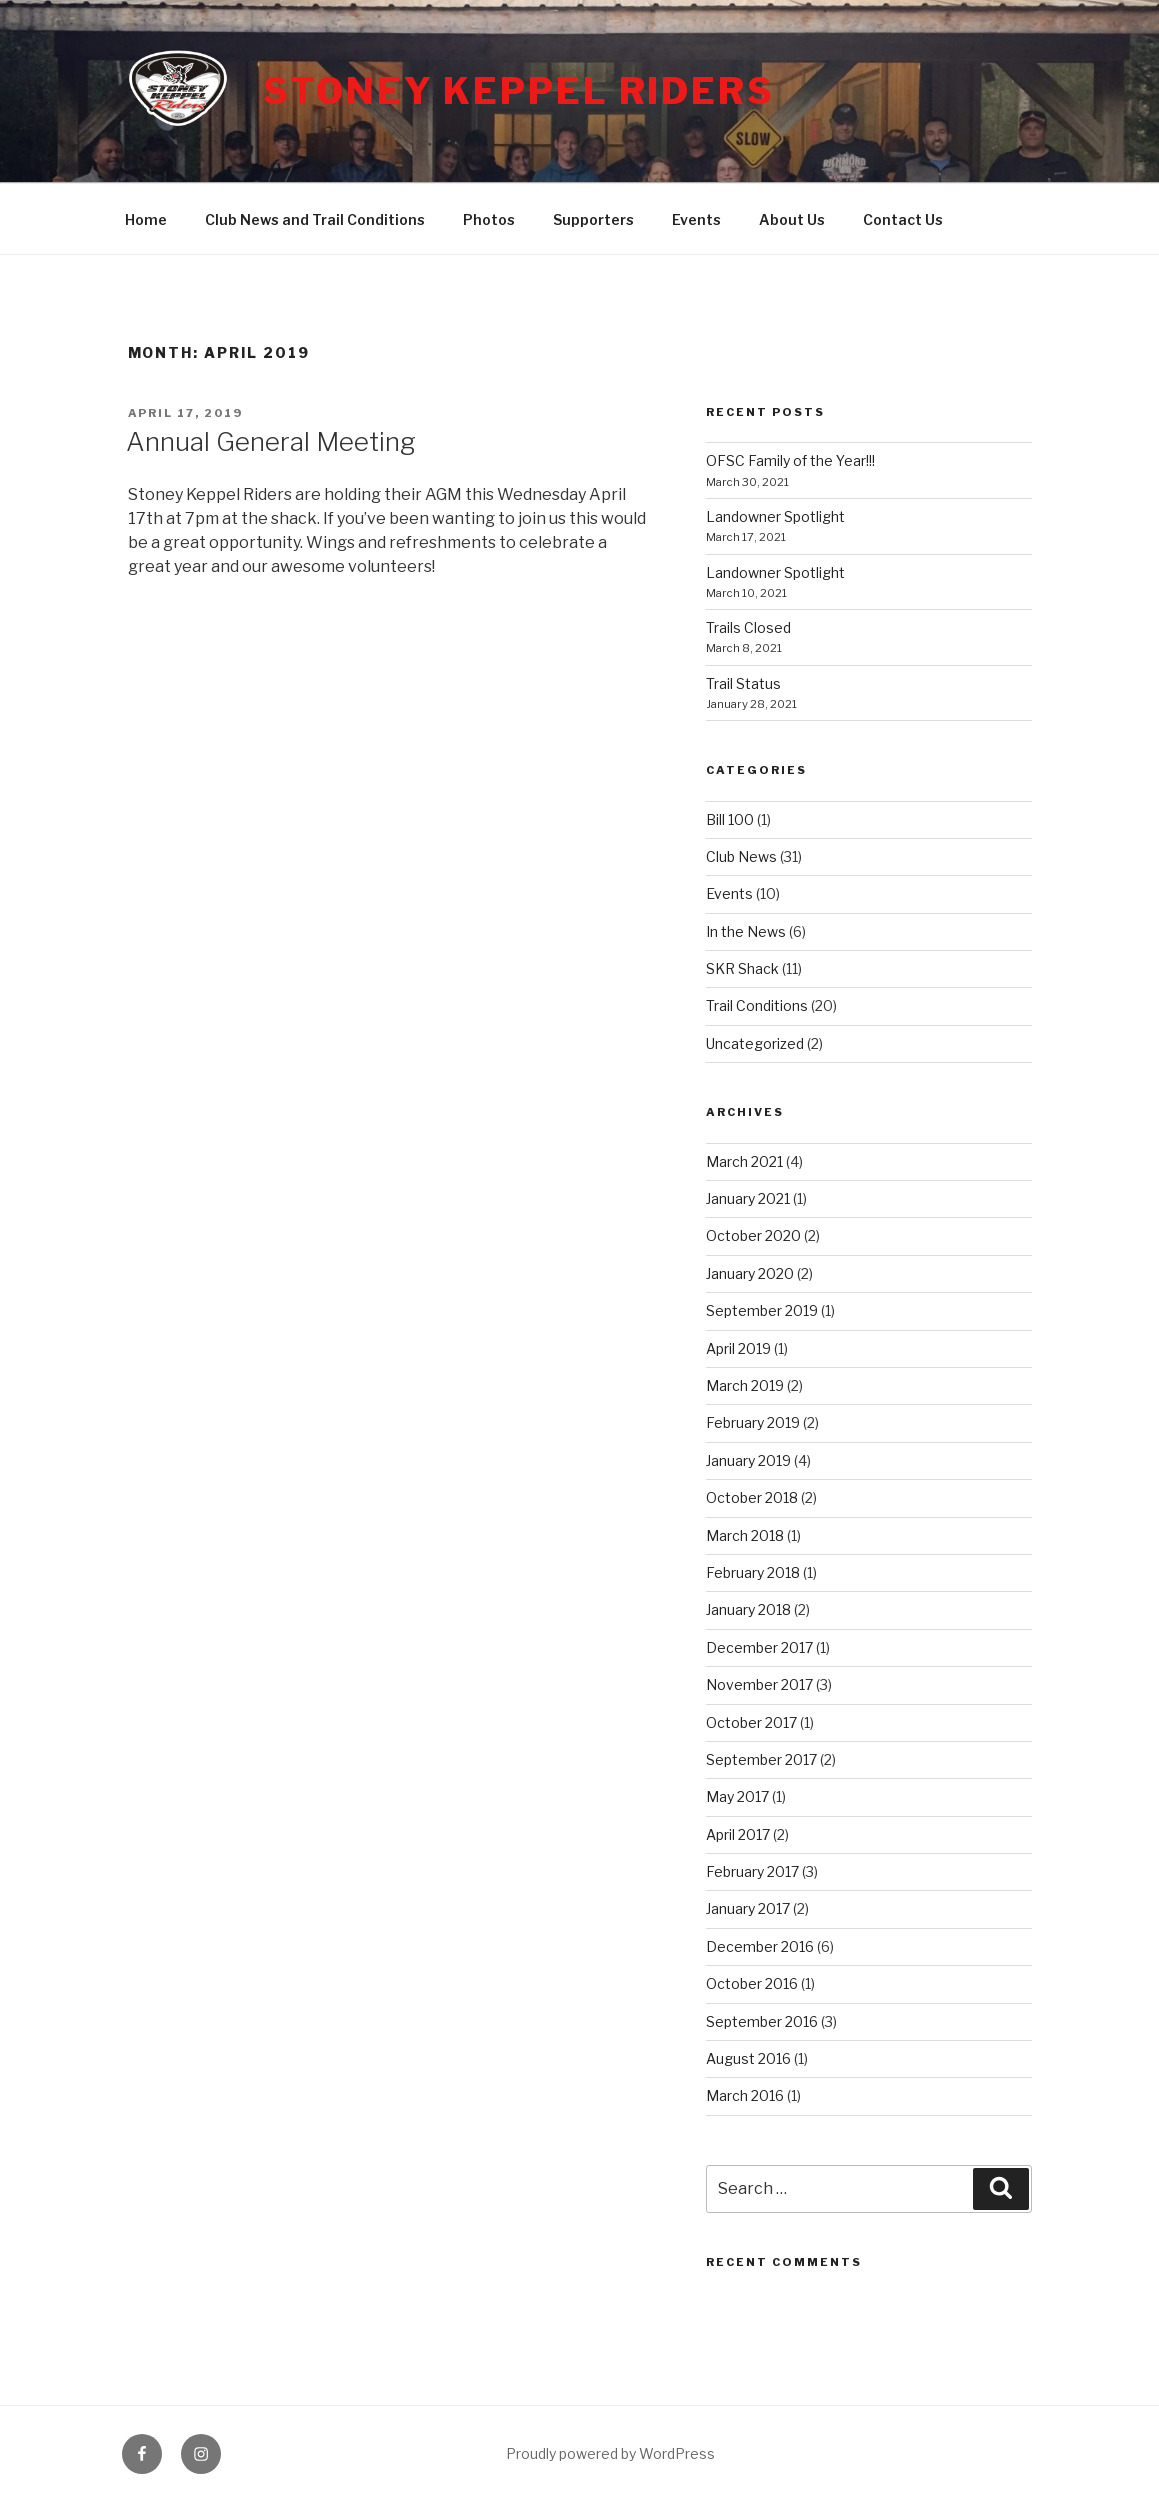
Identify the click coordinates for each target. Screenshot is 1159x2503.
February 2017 (752, 1871)
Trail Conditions (757, 1005)
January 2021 (748, 1198)
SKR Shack (742, 968)
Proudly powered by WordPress (610, 2453)
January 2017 (748, 1908)
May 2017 (737, 1796)
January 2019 (748, 1460)
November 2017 (759, 1684)
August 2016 (748, 2058)
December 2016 (760, 1946)
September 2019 (762, 1310)
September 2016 (762, 2021)
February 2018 (753, 1572)
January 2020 (750, 1273)
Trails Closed (748, 627)
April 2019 (738, 1348)
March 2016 (745, 2095)
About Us (792, 219)
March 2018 (745, 1535)
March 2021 (744, 1161)
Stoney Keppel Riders (519, 91)
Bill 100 (730, 819)
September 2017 (761, 1759)
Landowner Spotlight (775, 516)
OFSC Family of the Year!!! (790, 460)
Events (696, 219)
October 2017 (751, 1722)
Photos (489, 219)
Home (146, 219)
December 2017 (759, 1647)
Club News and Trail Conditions (315, 219)
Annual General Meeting (271, 441)
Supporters (593, 219)
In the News (746, 931)
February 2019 (753, 1422)
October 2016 (752, 1983)
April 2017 (738, 1834)
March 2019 (745, 1385)
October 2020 (753, 1235)
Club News (741, 856)
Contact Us (903, 219)
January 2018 (748, 1609)
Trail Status (743, 683)
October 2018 (752, 1497)
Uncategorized (755, 1043)
